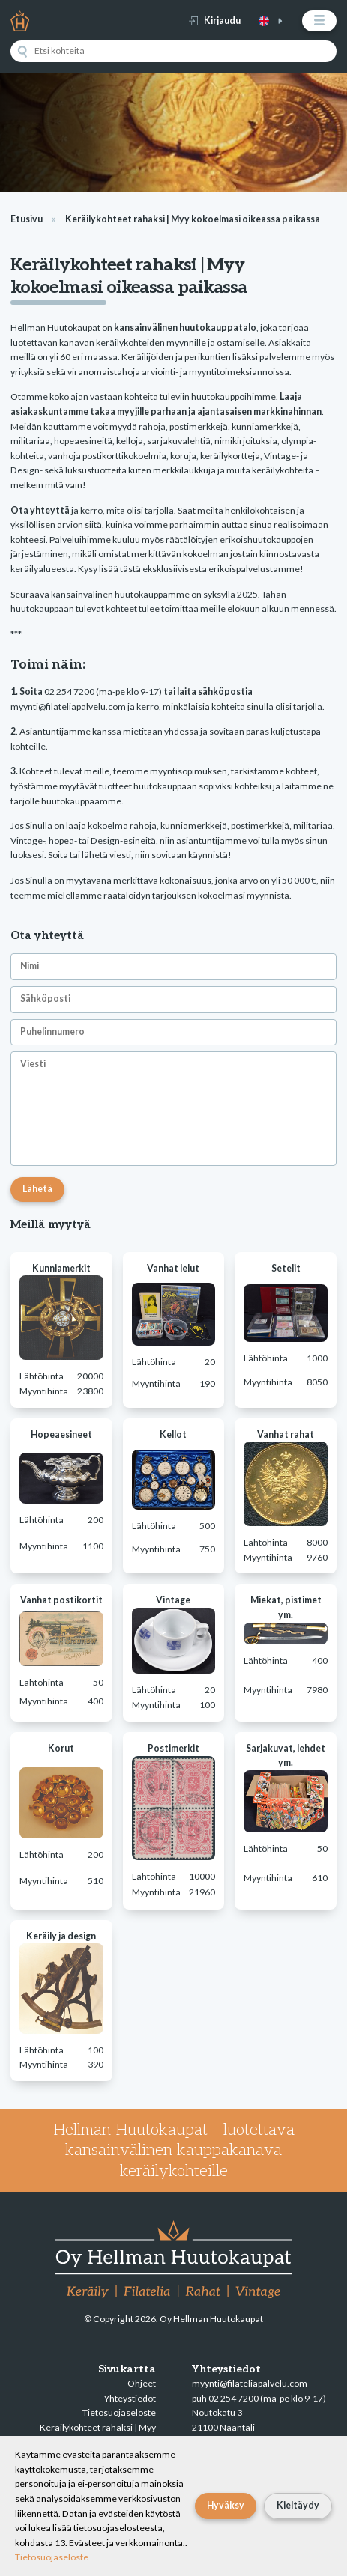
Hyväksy (225, 2505)
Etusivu (26, 219)
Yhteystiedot (130, 2398)
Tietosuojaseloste (119, 2412)
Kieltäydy (298, 2505)
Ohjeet (141, 2383)
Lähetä (37, 1188)
